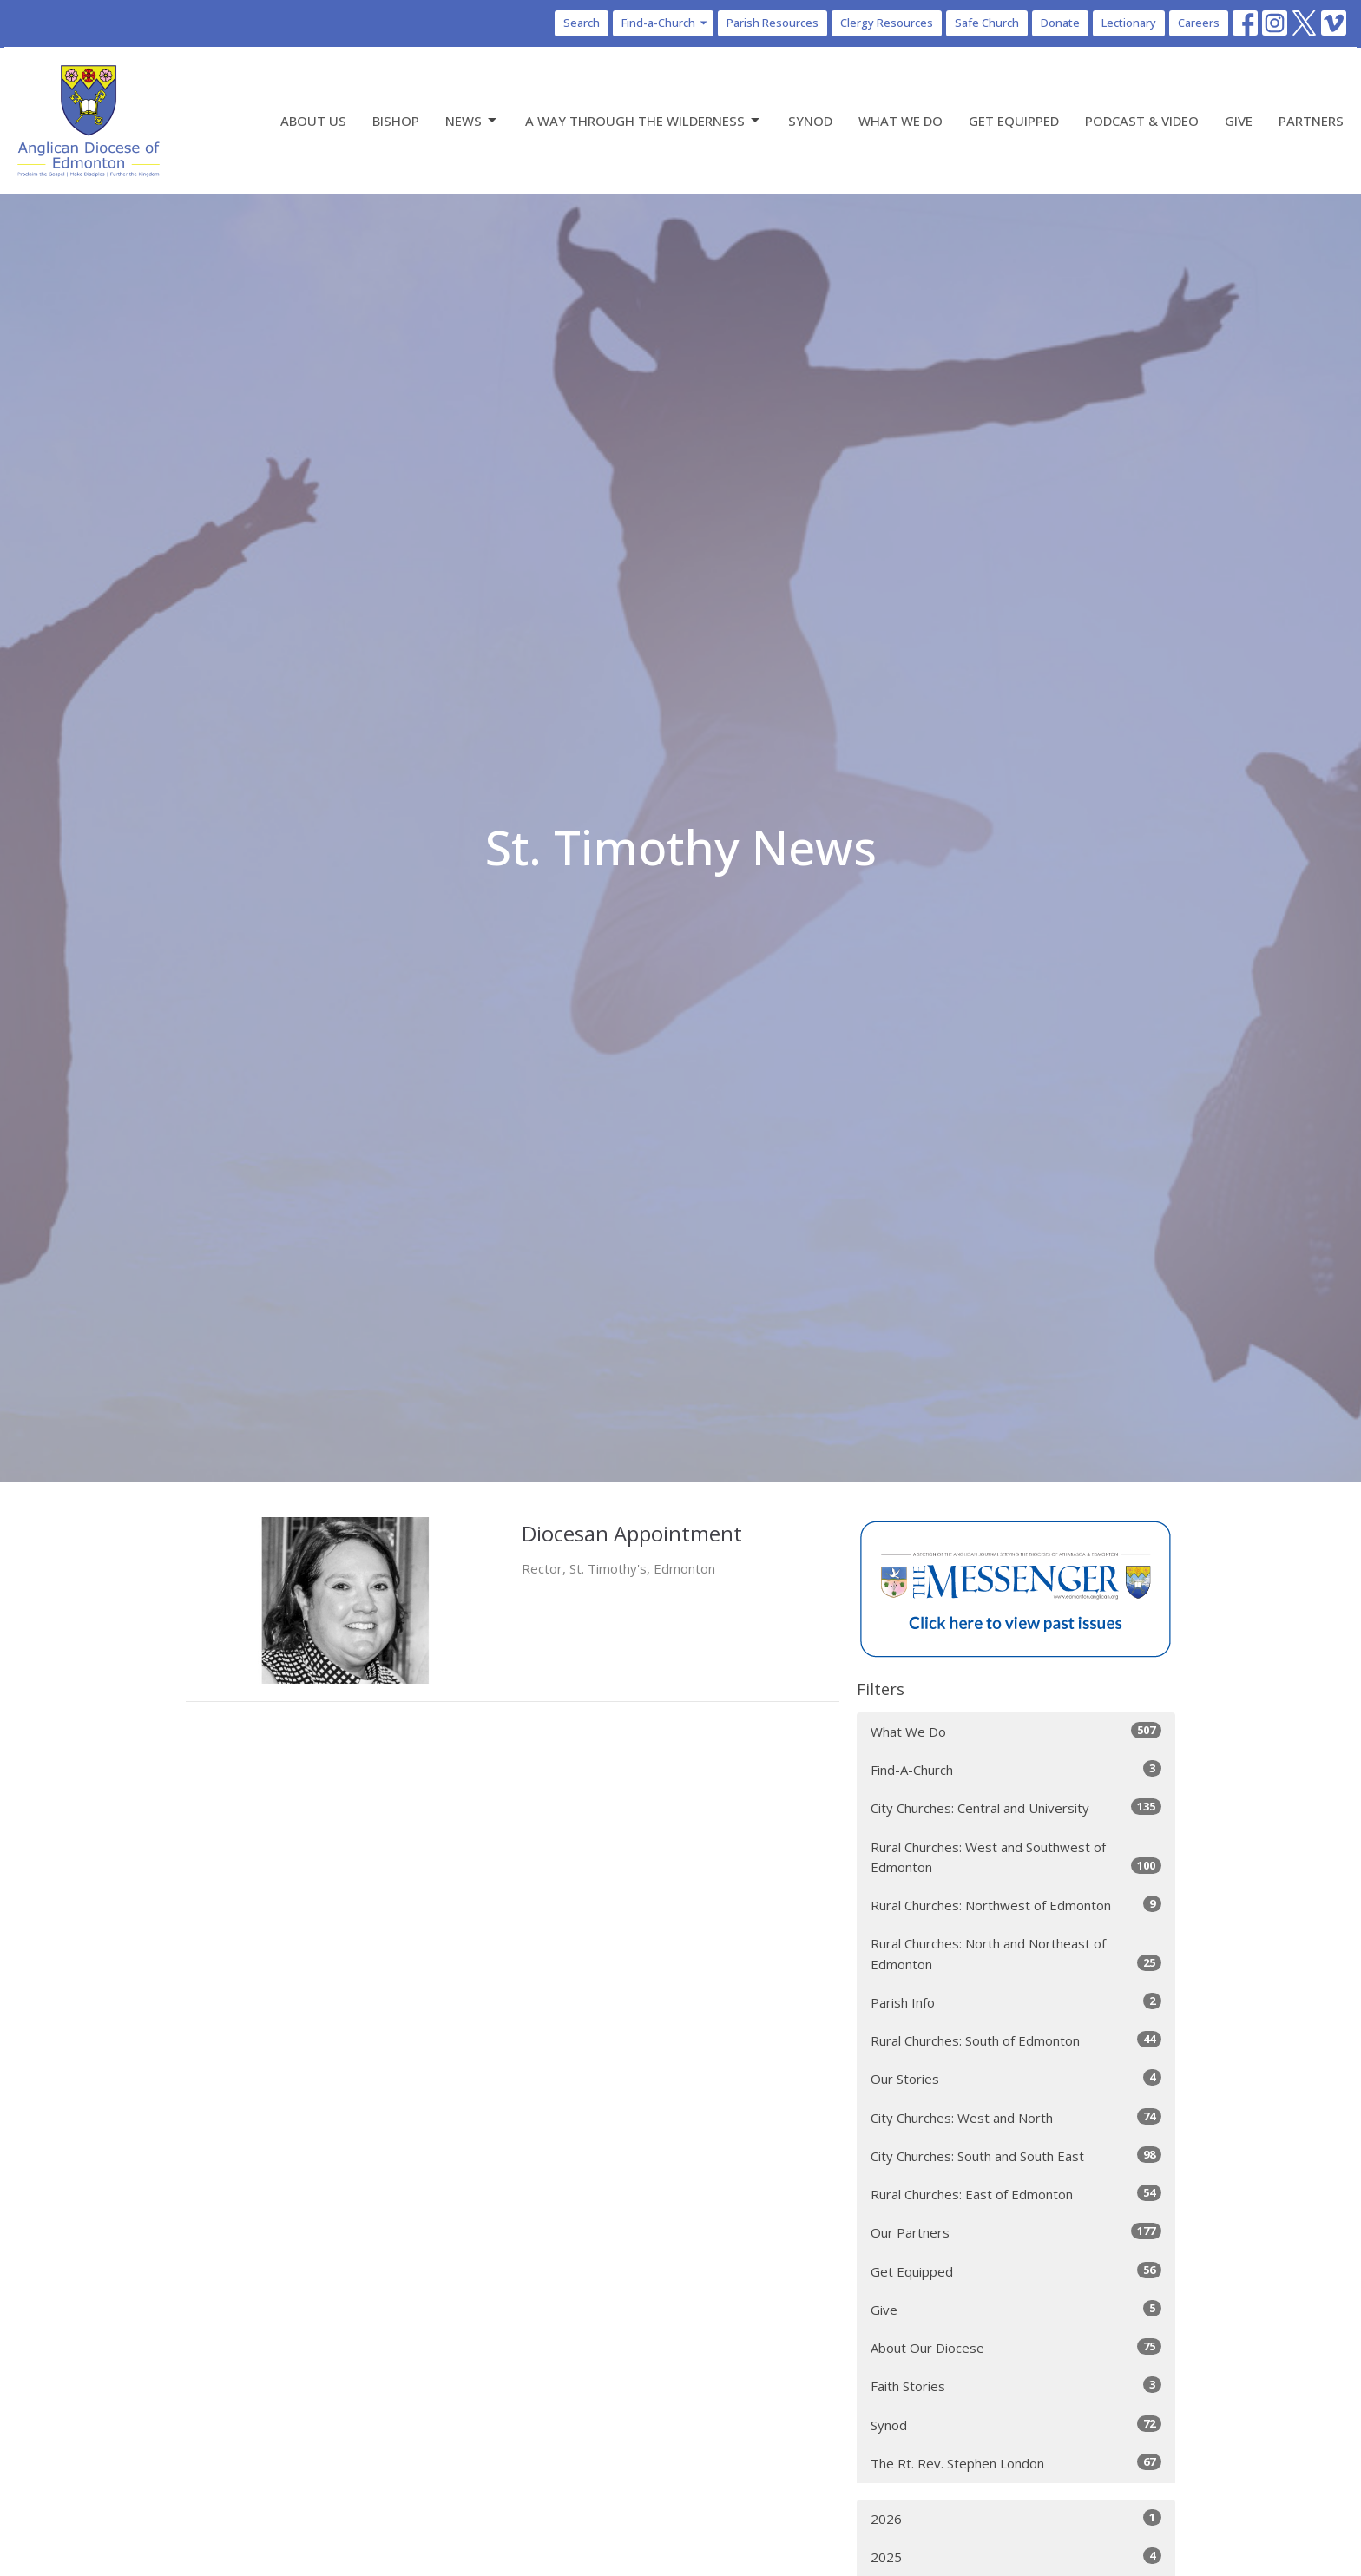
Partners (1311, 120)
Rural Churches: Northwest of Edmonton (1016, 1905)
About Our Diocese (1016, 2347)
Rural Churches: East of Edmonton (1016, 2194)
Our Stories (1016, 2078)
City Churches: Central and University (1016, 1807)
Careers (1199, 22)
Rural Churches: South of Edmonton (1016, 2040)
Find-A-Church (1016, 1769)
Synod (810, 120)
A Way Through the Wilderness (643, 121)
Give (1239, 120)
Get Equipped (1014, 120)
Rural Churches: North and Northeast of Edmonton (1016, 1953)
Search (581, 22)
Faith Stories (1016, 2385)
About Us (313, 120)
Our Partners (1016, 2232)
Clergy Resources (886, 22)
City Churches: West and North (1016, 2117)
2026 (1016, 2518)
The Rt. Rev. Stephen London (1016, 2463)
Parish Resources (773, 22)
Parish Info (1016, 2002)
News (472, 121)
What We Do (900, 120)
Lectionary (1128, 22)
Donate (1060, 22)
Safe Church (987, 22)
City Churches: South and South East (1016, 2155)
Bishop (395, 120)
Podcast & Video (1142, 120)
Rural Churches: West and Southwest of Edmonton (1016, 1857)
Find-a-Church (665, 22)
